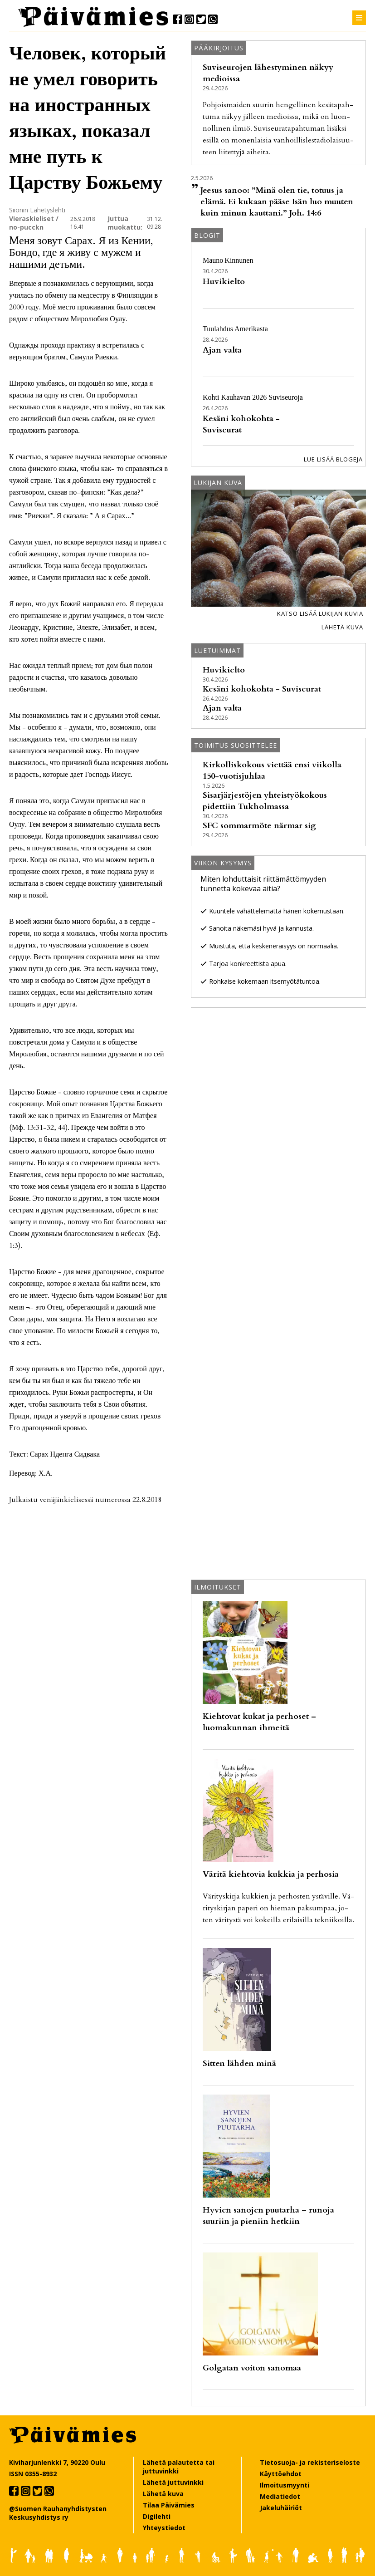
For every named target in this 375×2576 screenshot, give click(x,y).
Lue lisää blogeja (333, 459)
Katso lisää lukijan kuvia (320, 613)
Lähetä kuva (342, 627)
